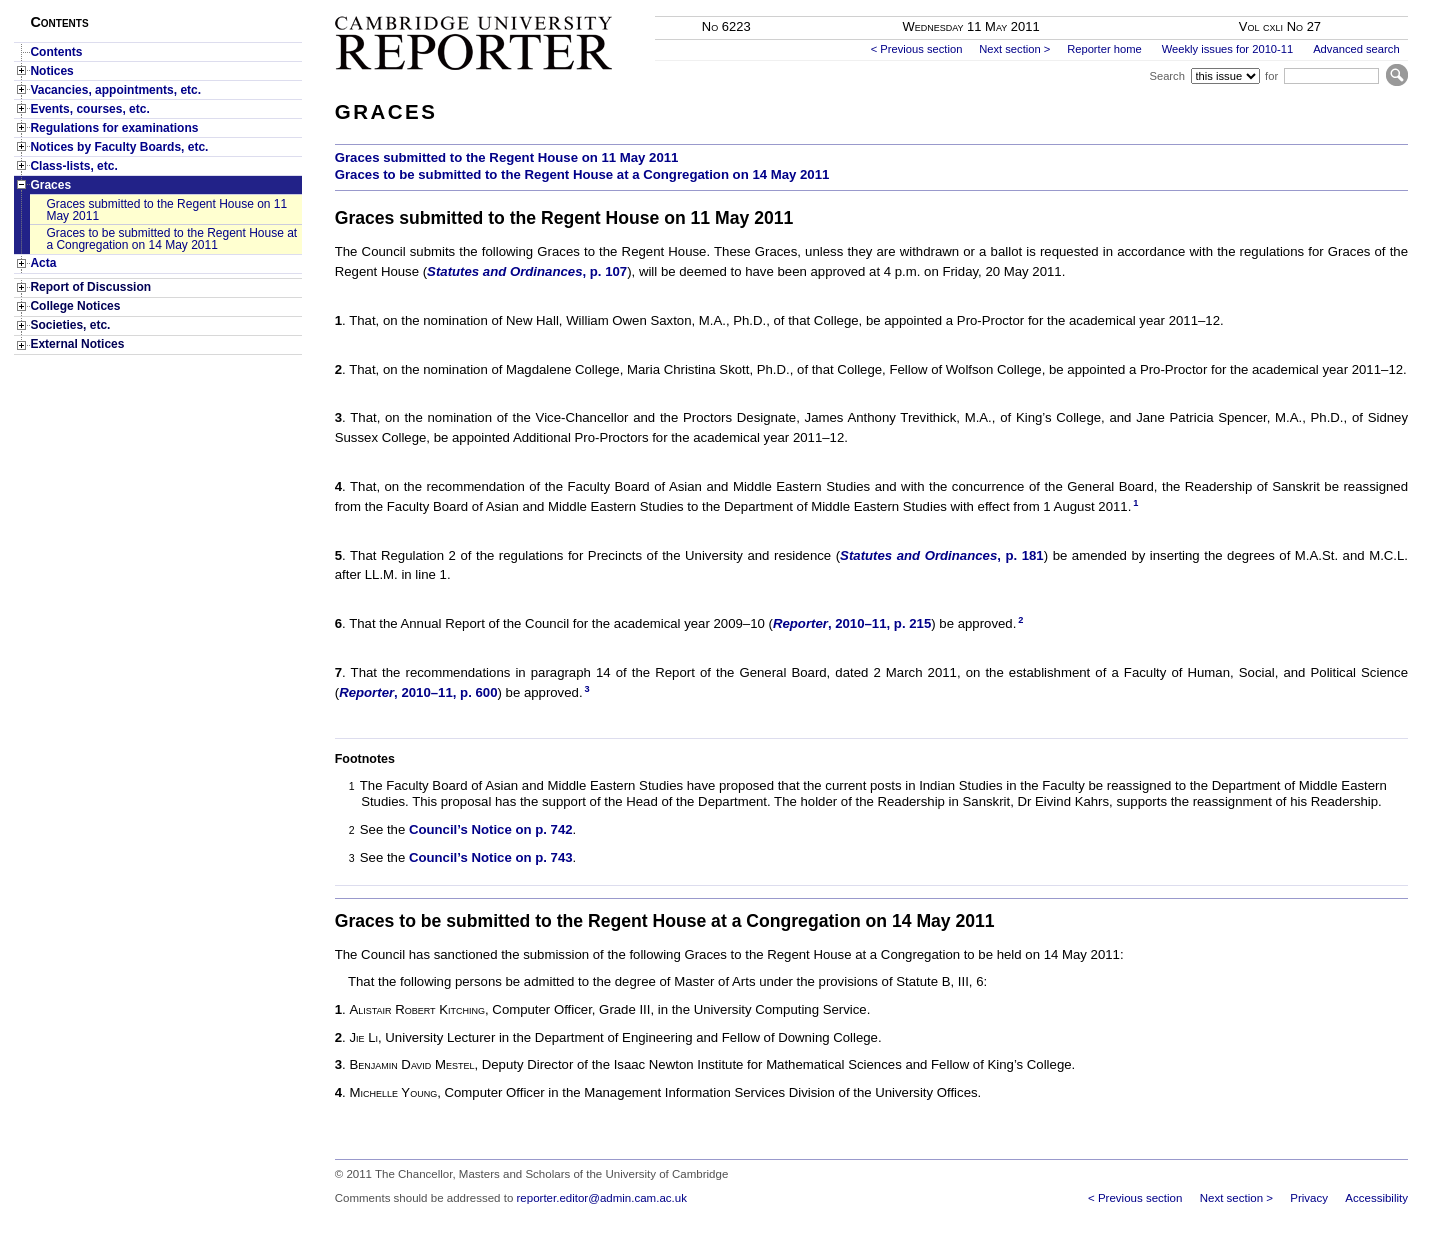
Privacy (1309, 1198)
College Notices (75, 306)
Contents (56, 52)
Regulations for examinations (114, 128)
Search (1166, 76)
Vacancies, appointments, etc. (115, 90)
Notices (51, 71)
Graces (50, 185)
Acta (43, 263)
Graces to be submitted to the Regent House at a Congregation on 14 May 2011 (171, 239)
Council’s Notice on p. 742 (491, 829)
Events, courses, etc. (89, 109)
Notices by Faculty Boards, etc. (119, 147)
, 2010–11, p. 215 (852, 623)
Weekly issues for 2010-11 (1228, 49)
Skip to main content (1355, 6)
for (1271, 76)
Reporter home (1104, 49)
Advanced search (1356, 49)
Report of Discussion (90, 287)
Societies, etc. (70, 325)
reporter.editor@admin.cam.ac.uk (602, 1198)
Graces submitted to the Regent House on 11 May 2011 (166, 210)
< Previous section (917, 49)
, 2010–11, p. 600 (418, 692)
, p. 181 (942, 555)
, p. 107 (527, 271)
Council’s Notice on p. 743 (491, 857)
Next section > (1014, 49)
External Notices (77, 344)
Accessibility (1376, 1198)
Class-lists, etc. (73, 166)
